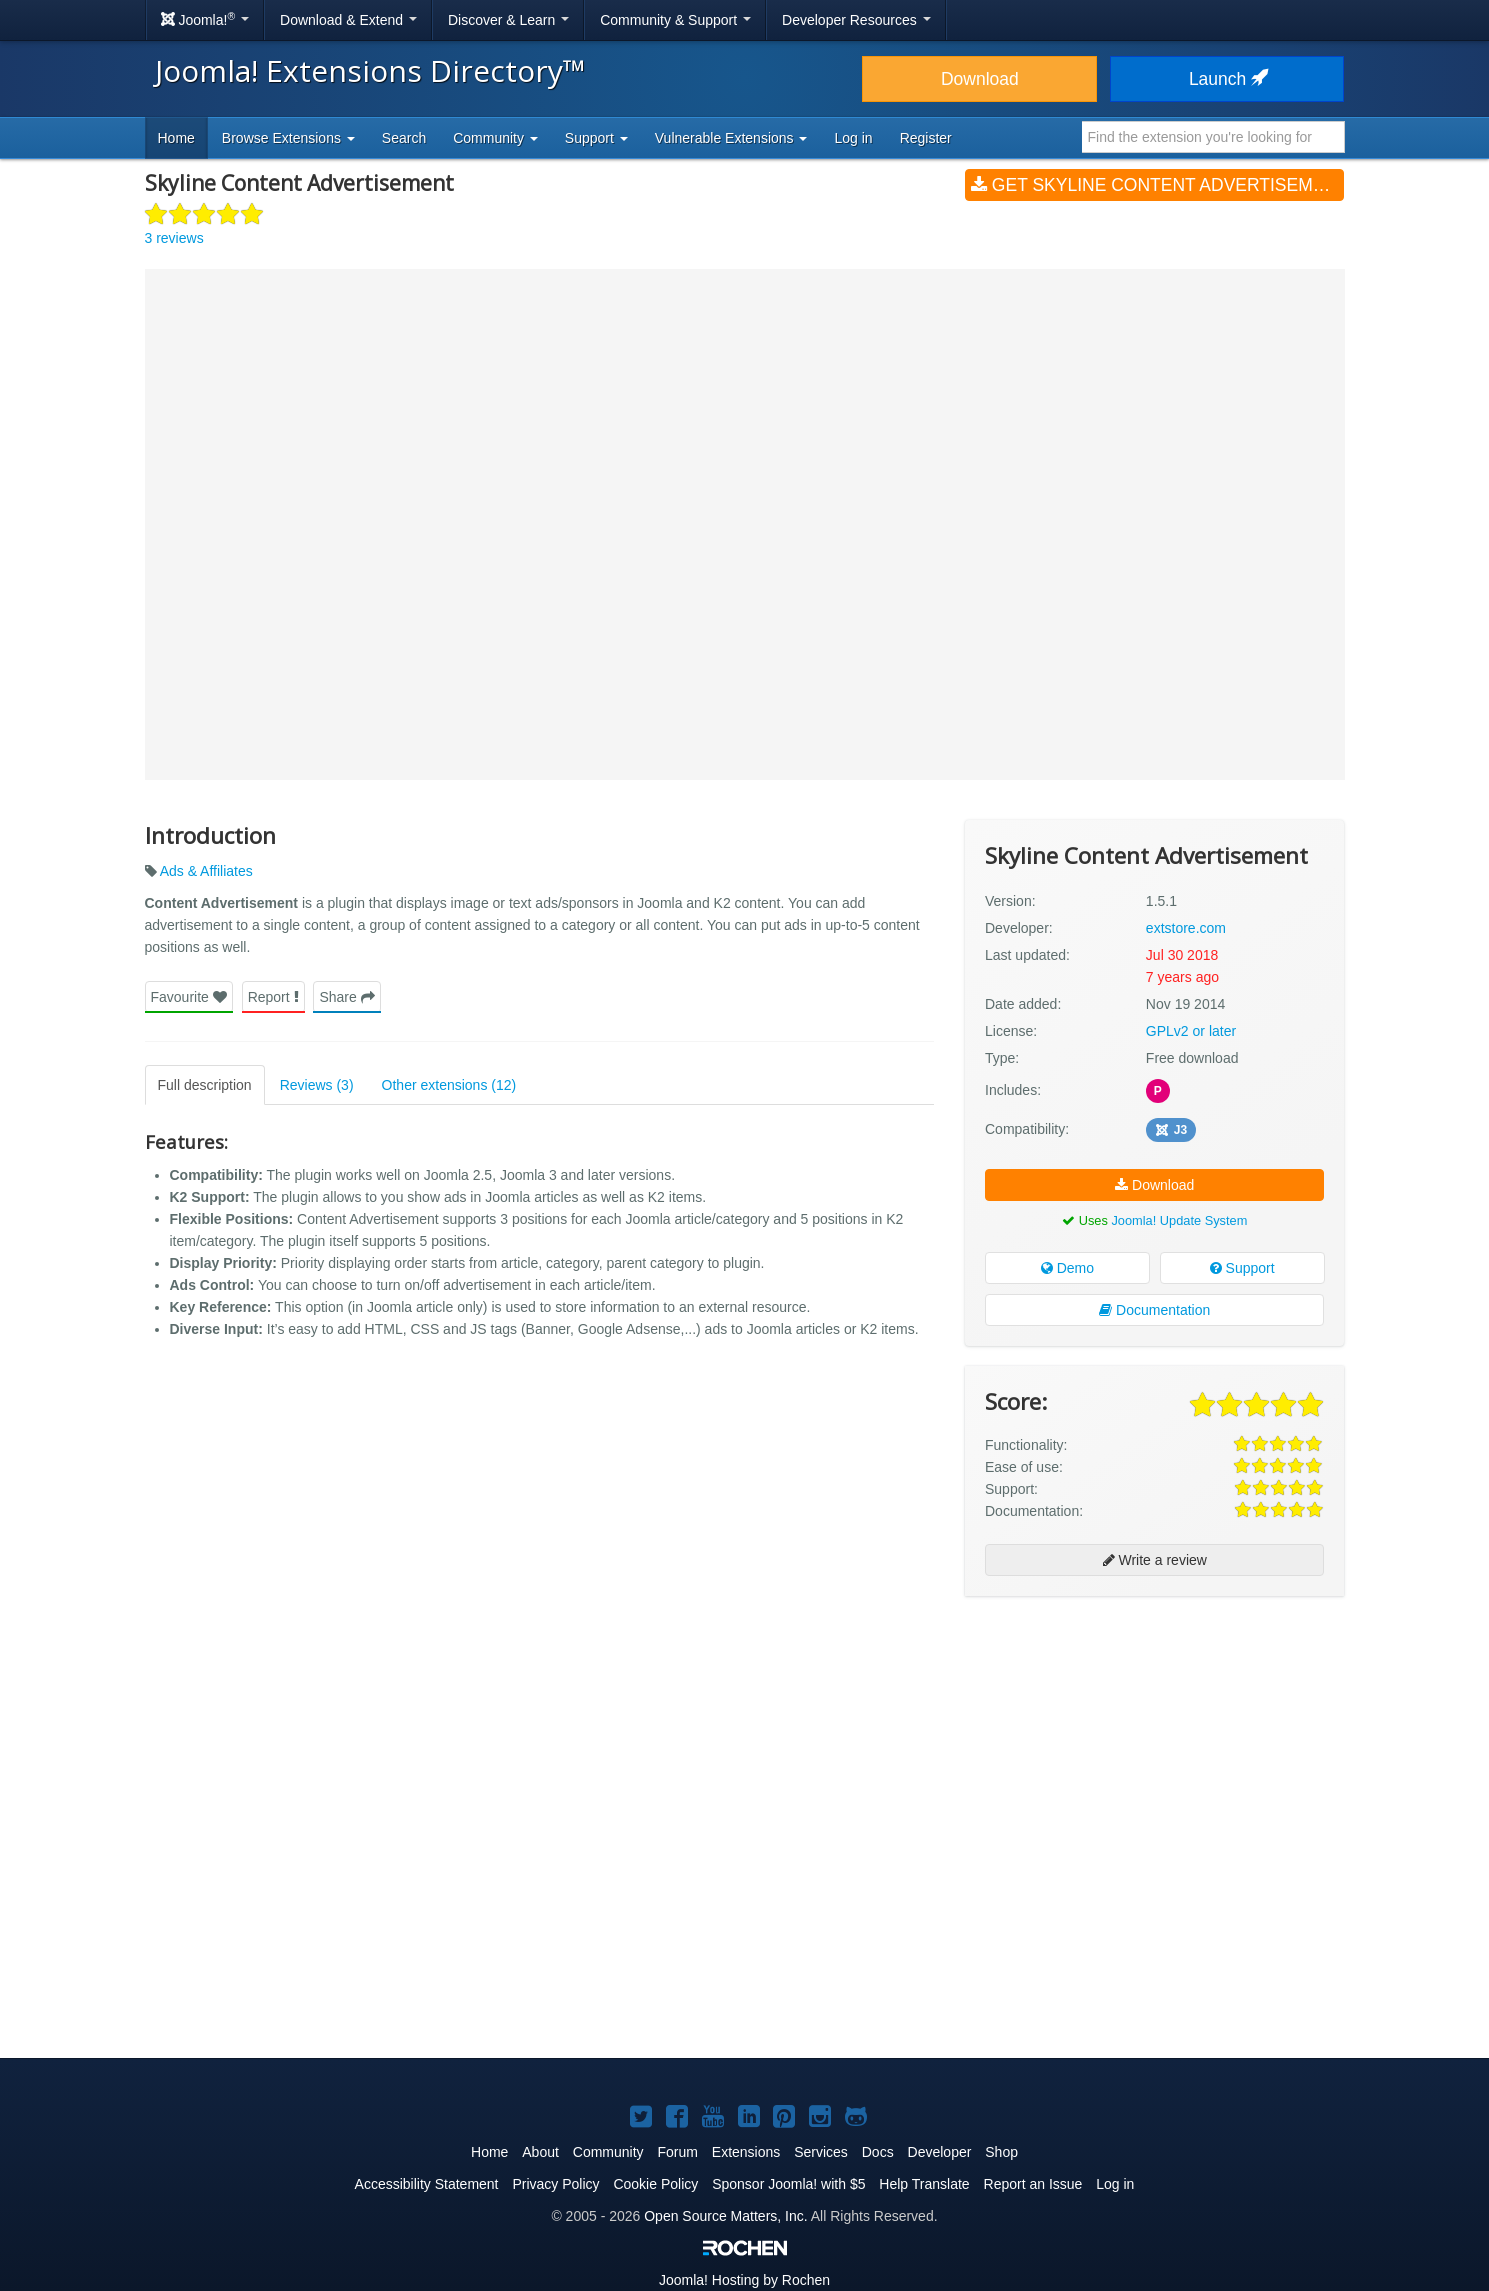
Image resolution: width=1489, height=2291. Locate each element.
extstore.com (1186, 928)
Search (404, 138)
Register (926, 138)
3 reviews (174, 238)
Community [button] (495, 138)
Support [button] (596, 138)
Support (1242, 1268)
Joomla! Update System (1179, 1220)
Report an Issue (1033, 2184)
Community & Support (675, 20)
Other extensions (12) (449, 1085)
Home (176, 138)
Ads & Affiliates (206, 871)
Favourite (189, 997)
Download (980, 79)
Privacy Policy (555, 2184)
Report (273, 997)
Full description (205, 1085)
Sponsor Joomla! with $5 (788, 2184)
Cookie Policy (655, 2184)
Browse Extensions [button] (288, 138)
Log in (853, 138)
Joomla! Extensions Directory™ (370, 70)
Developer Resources (856, 20)
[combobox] (1213, 137)
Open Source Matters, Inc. (725, 2216)
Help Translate (924, 2184)
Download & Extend (348, 20)
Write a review (1155, 1560)
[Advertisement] (1154, 1741)
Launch (1227, 79)
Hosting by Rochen (744, 2280)
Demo (1067, 1268)
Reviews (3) (317, 1085)
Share (346, 997)
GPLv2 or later (1191, 1031)
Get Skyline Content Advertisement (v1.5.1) (1157, 185)
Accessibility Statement (427, 2184)
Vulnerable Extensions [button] (731, 138)
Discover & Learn (508, 20)
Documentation (1154, 1310)
